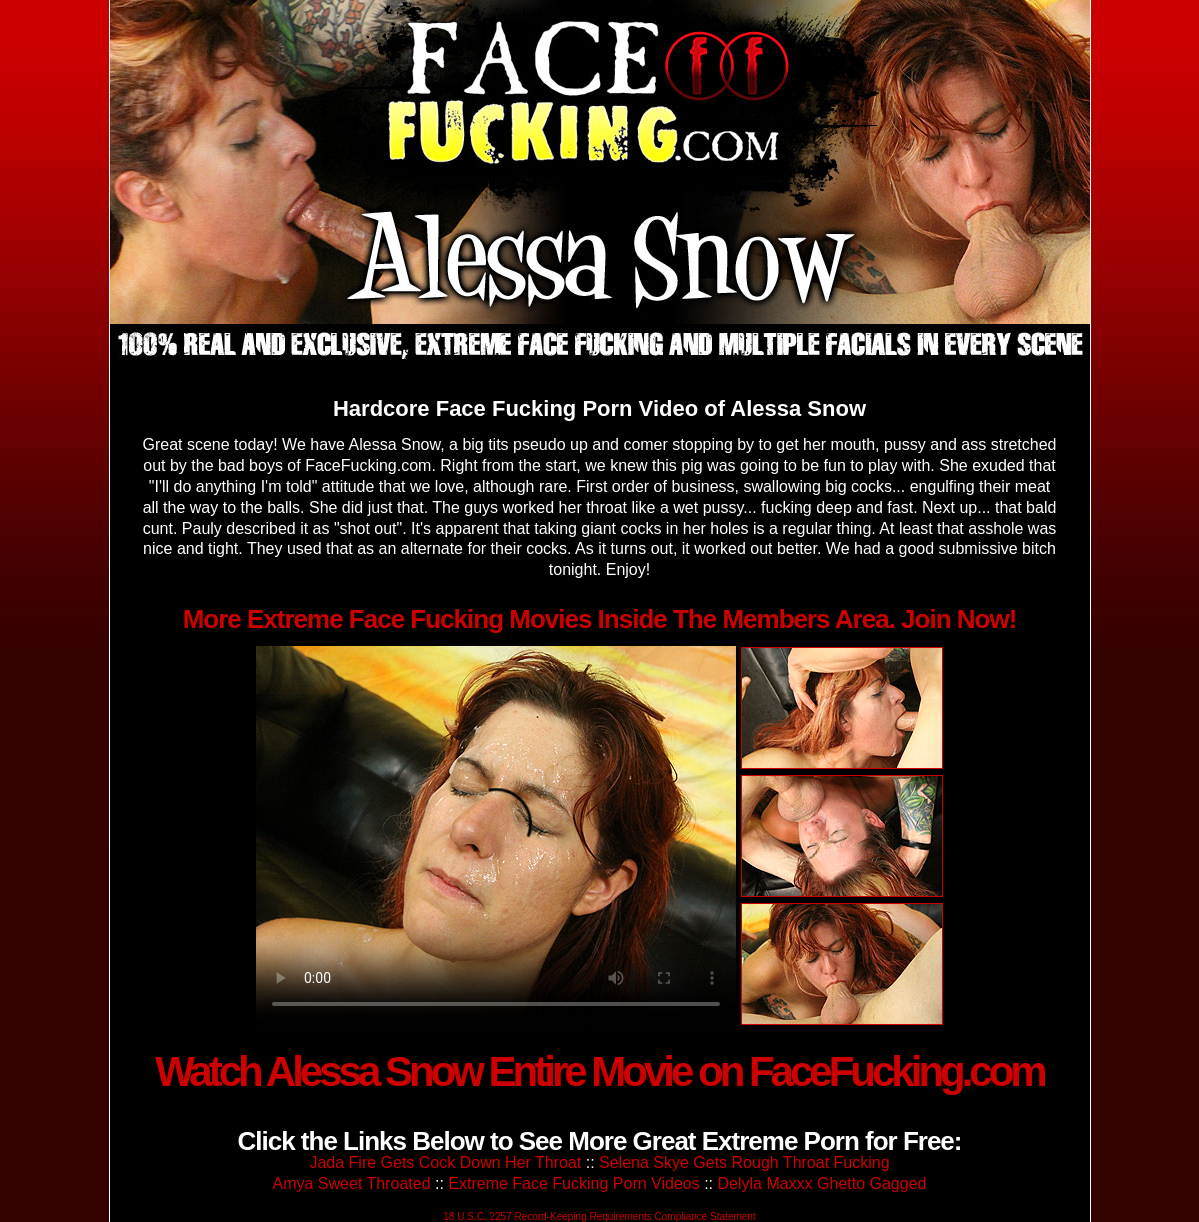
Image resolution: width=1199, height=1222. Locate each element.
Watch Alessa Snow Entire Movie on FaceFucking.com (599, 1071)
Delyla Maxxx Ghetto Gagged (821, 1183)
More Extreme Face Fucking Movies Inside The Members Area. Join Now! (600, 619)
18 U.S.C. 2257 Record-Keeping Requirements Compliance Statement (599, 1216)
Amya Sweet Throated (352, 1183)
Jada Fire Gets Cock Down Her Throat (445, 1162)
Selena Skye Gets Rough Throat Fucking (744, 1162)
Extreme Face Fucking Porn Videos (573, 1183)
